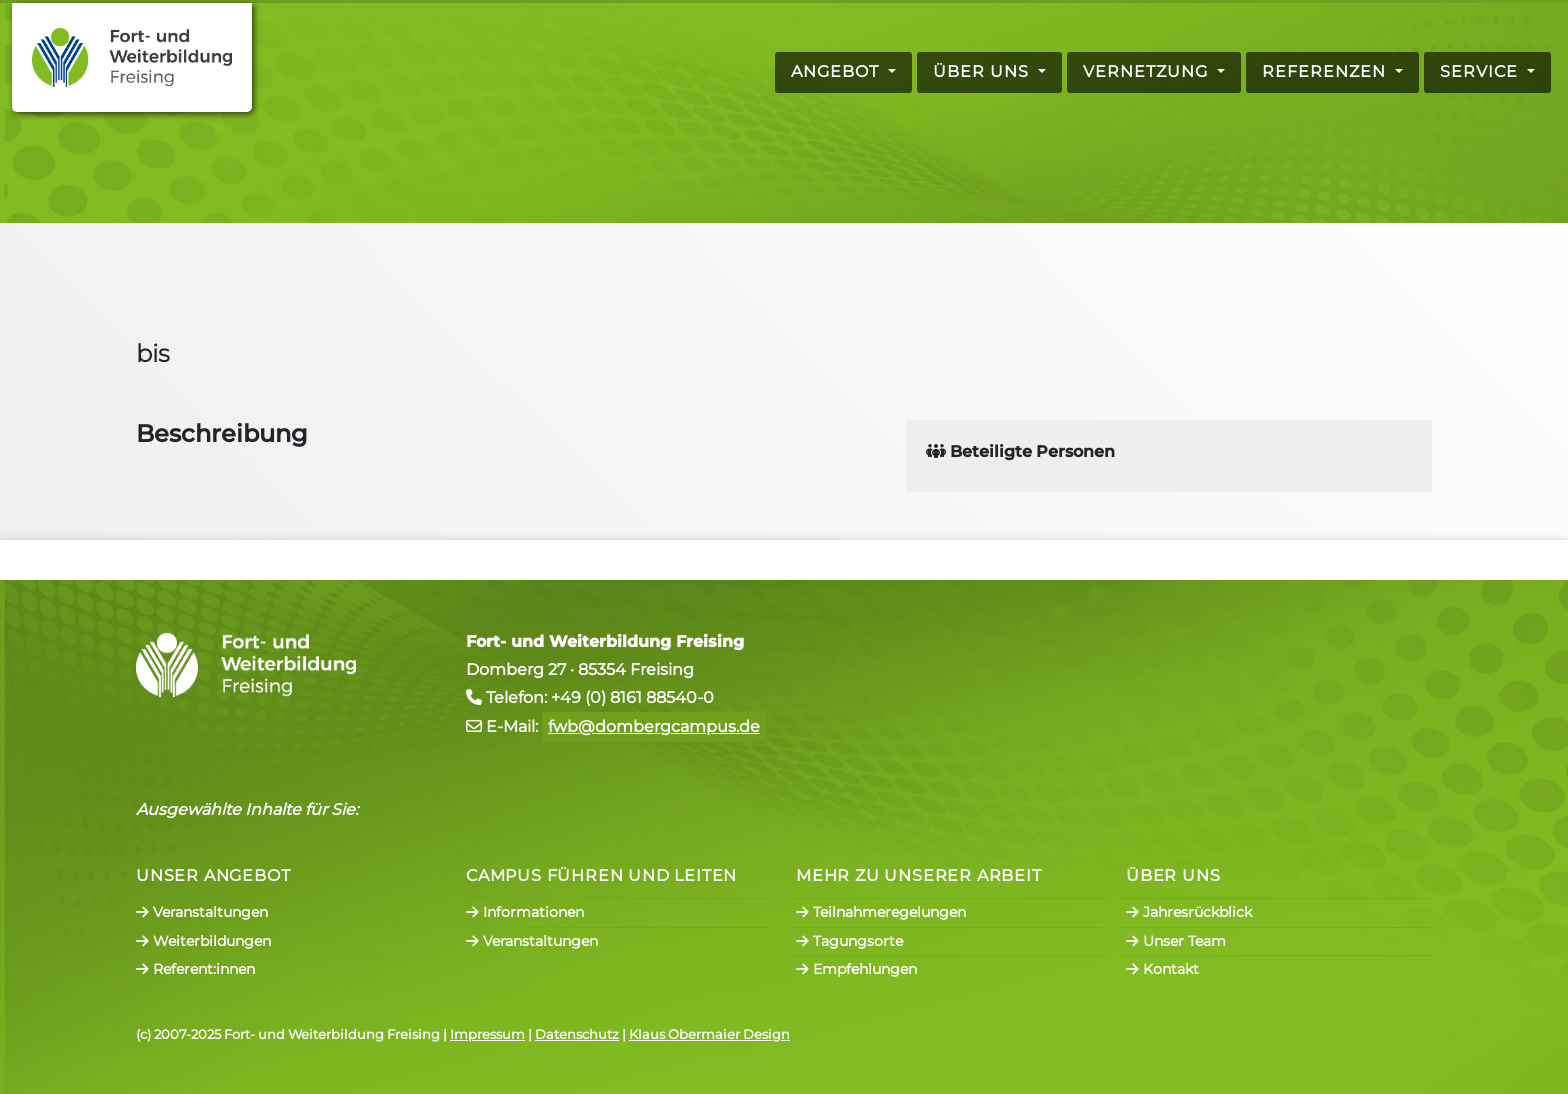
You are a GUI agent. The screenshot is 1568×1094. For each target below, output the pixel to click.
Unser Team (1176, 941)
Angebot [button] (837, 71)
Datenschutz (577, 1034)
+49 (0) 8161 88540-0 (632, 697)
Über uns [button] (983, 71)
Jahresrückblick (1189, 912)
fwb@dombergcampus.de (654, 726)
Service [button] (1481, 71)
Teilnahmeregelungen (881, 912)
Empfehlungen (856, 969)
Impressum (487, 1034)
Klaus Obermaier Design (709, 1034)
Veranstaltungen (202, 912)
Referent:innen (195, 969)
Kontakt (1162, 969)
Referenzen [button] (1326, 71)
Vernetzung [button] (1148, 71)
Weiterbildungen (203, 941)
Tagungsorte (849, 941)
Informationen (525, 912)
